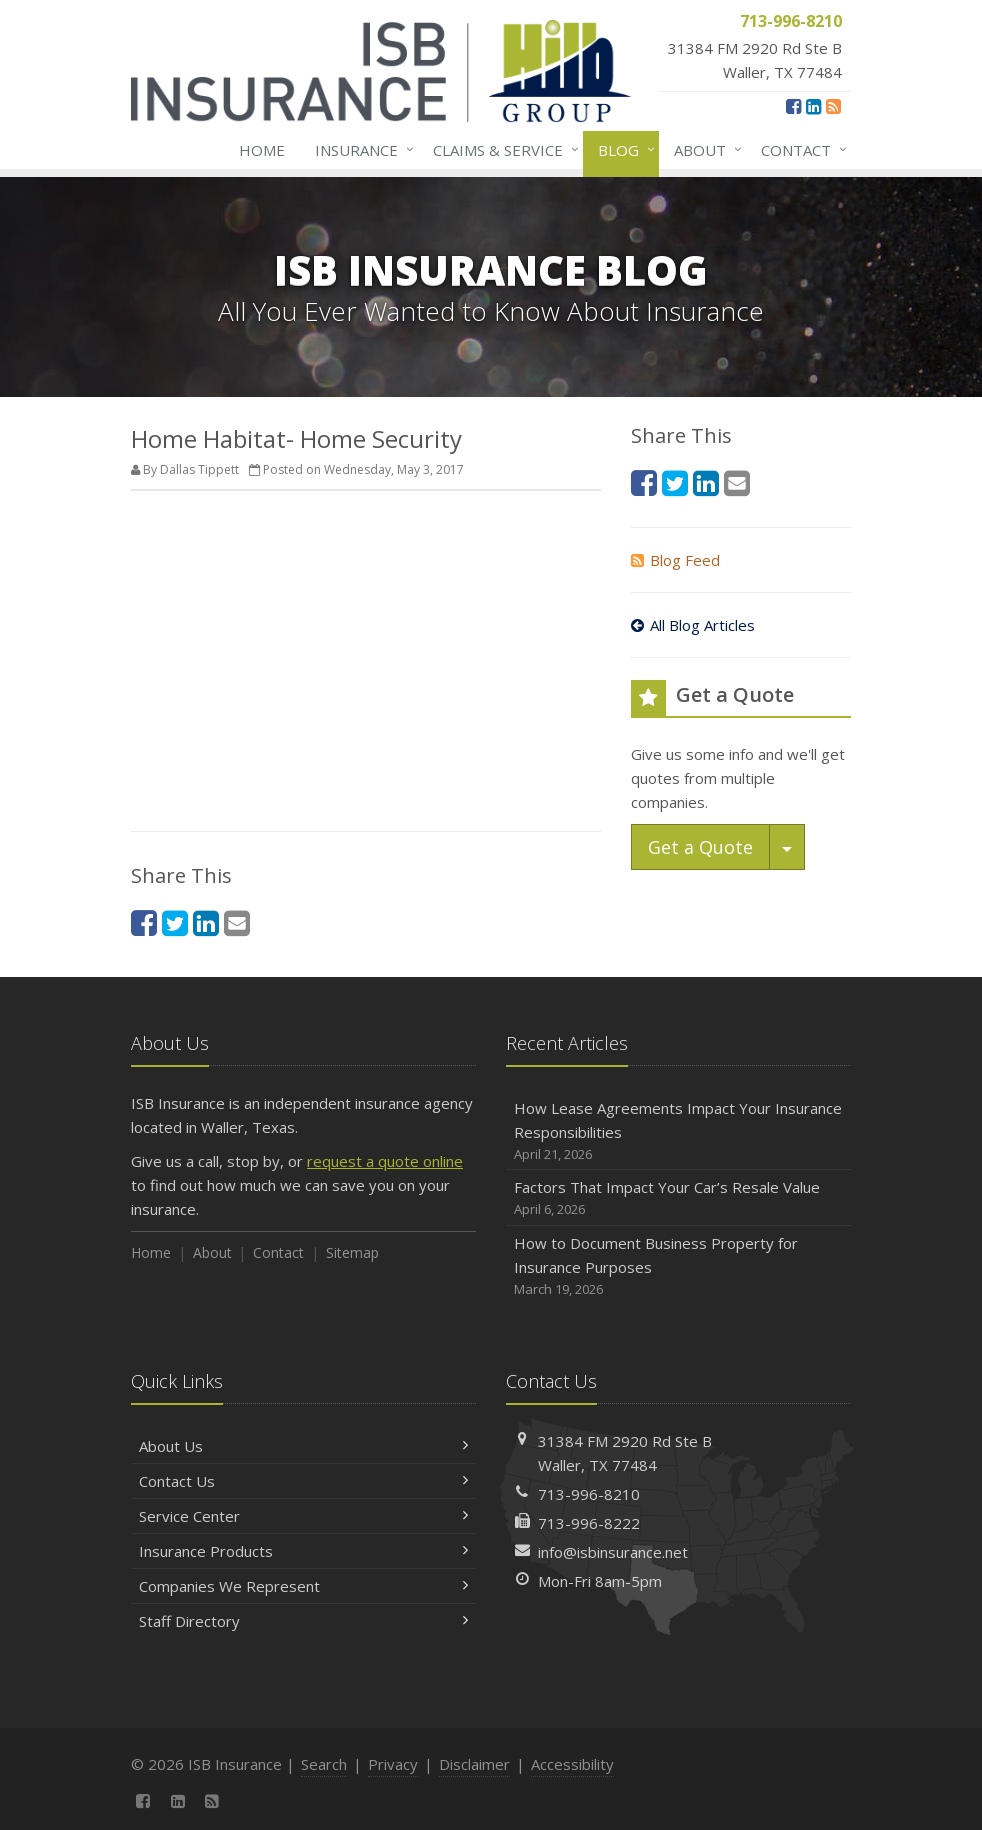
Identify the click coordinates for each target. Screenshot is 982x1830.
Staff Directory (303, 1621)
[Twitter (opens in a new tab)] (175, 922)
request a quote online (385, 1161)
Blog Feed (675, 560)
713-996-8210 (589, 1494)
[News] (833, 106)
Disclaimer (474, 1764)
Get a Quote (700, 847)
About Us (303, 1446)
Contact (800, 150)
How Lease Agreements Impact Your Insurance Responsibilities (678, 1131)
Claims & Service (502, 150)
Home (262, 150)
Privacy (393, 1764)
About (704, 150)
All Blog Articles (693, 625)
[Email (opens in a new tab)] (237, 922)
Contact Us (303, 1481)
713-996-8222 (589, 1523)
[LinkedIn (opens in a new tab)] (813, 106)
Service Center (303, 1516)
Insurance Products (303, 1551)
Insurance (360, 150)
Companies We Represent (303, 1586)
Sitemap (352, 1252)
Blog (622, 150)
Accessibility (572, 1764)
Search (324, 1764)
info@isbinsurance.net (613, 1552)
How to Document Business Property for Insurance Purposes (678, 1266)
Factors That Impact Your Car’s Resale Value (678, 1198)
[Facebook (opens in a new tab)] (793, 106)
